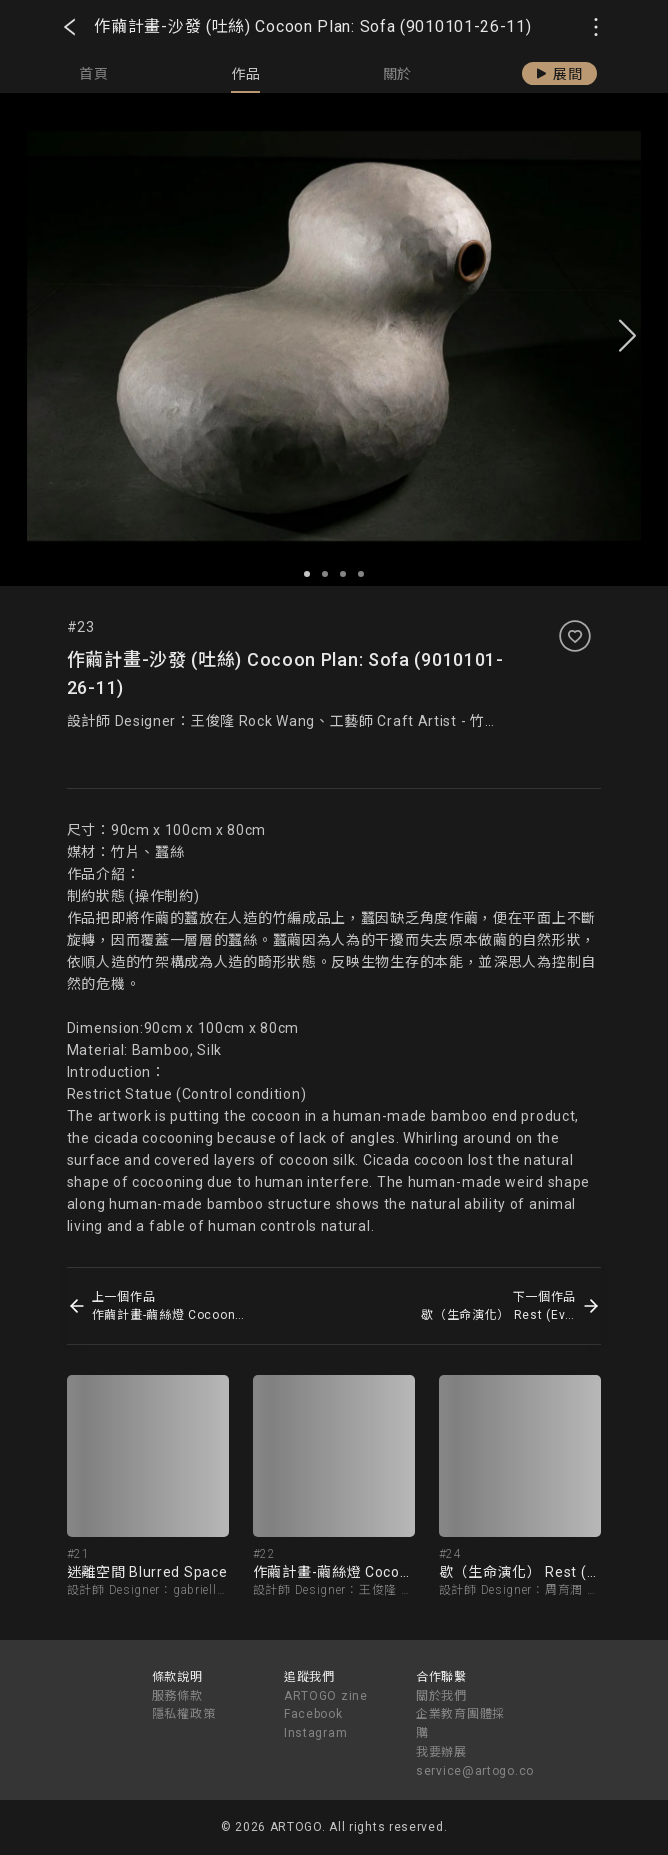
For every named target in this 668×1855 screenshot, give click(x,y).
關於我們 (441, 1696)
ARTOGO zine (326, 1696)
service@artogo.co (475, 1771)
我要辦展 (441, 1752)
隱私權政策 (184, 1714)
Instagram (315, 1733)
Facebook (313, 1714)
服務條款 (177, 1696)
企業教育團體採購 (460, 1723)
